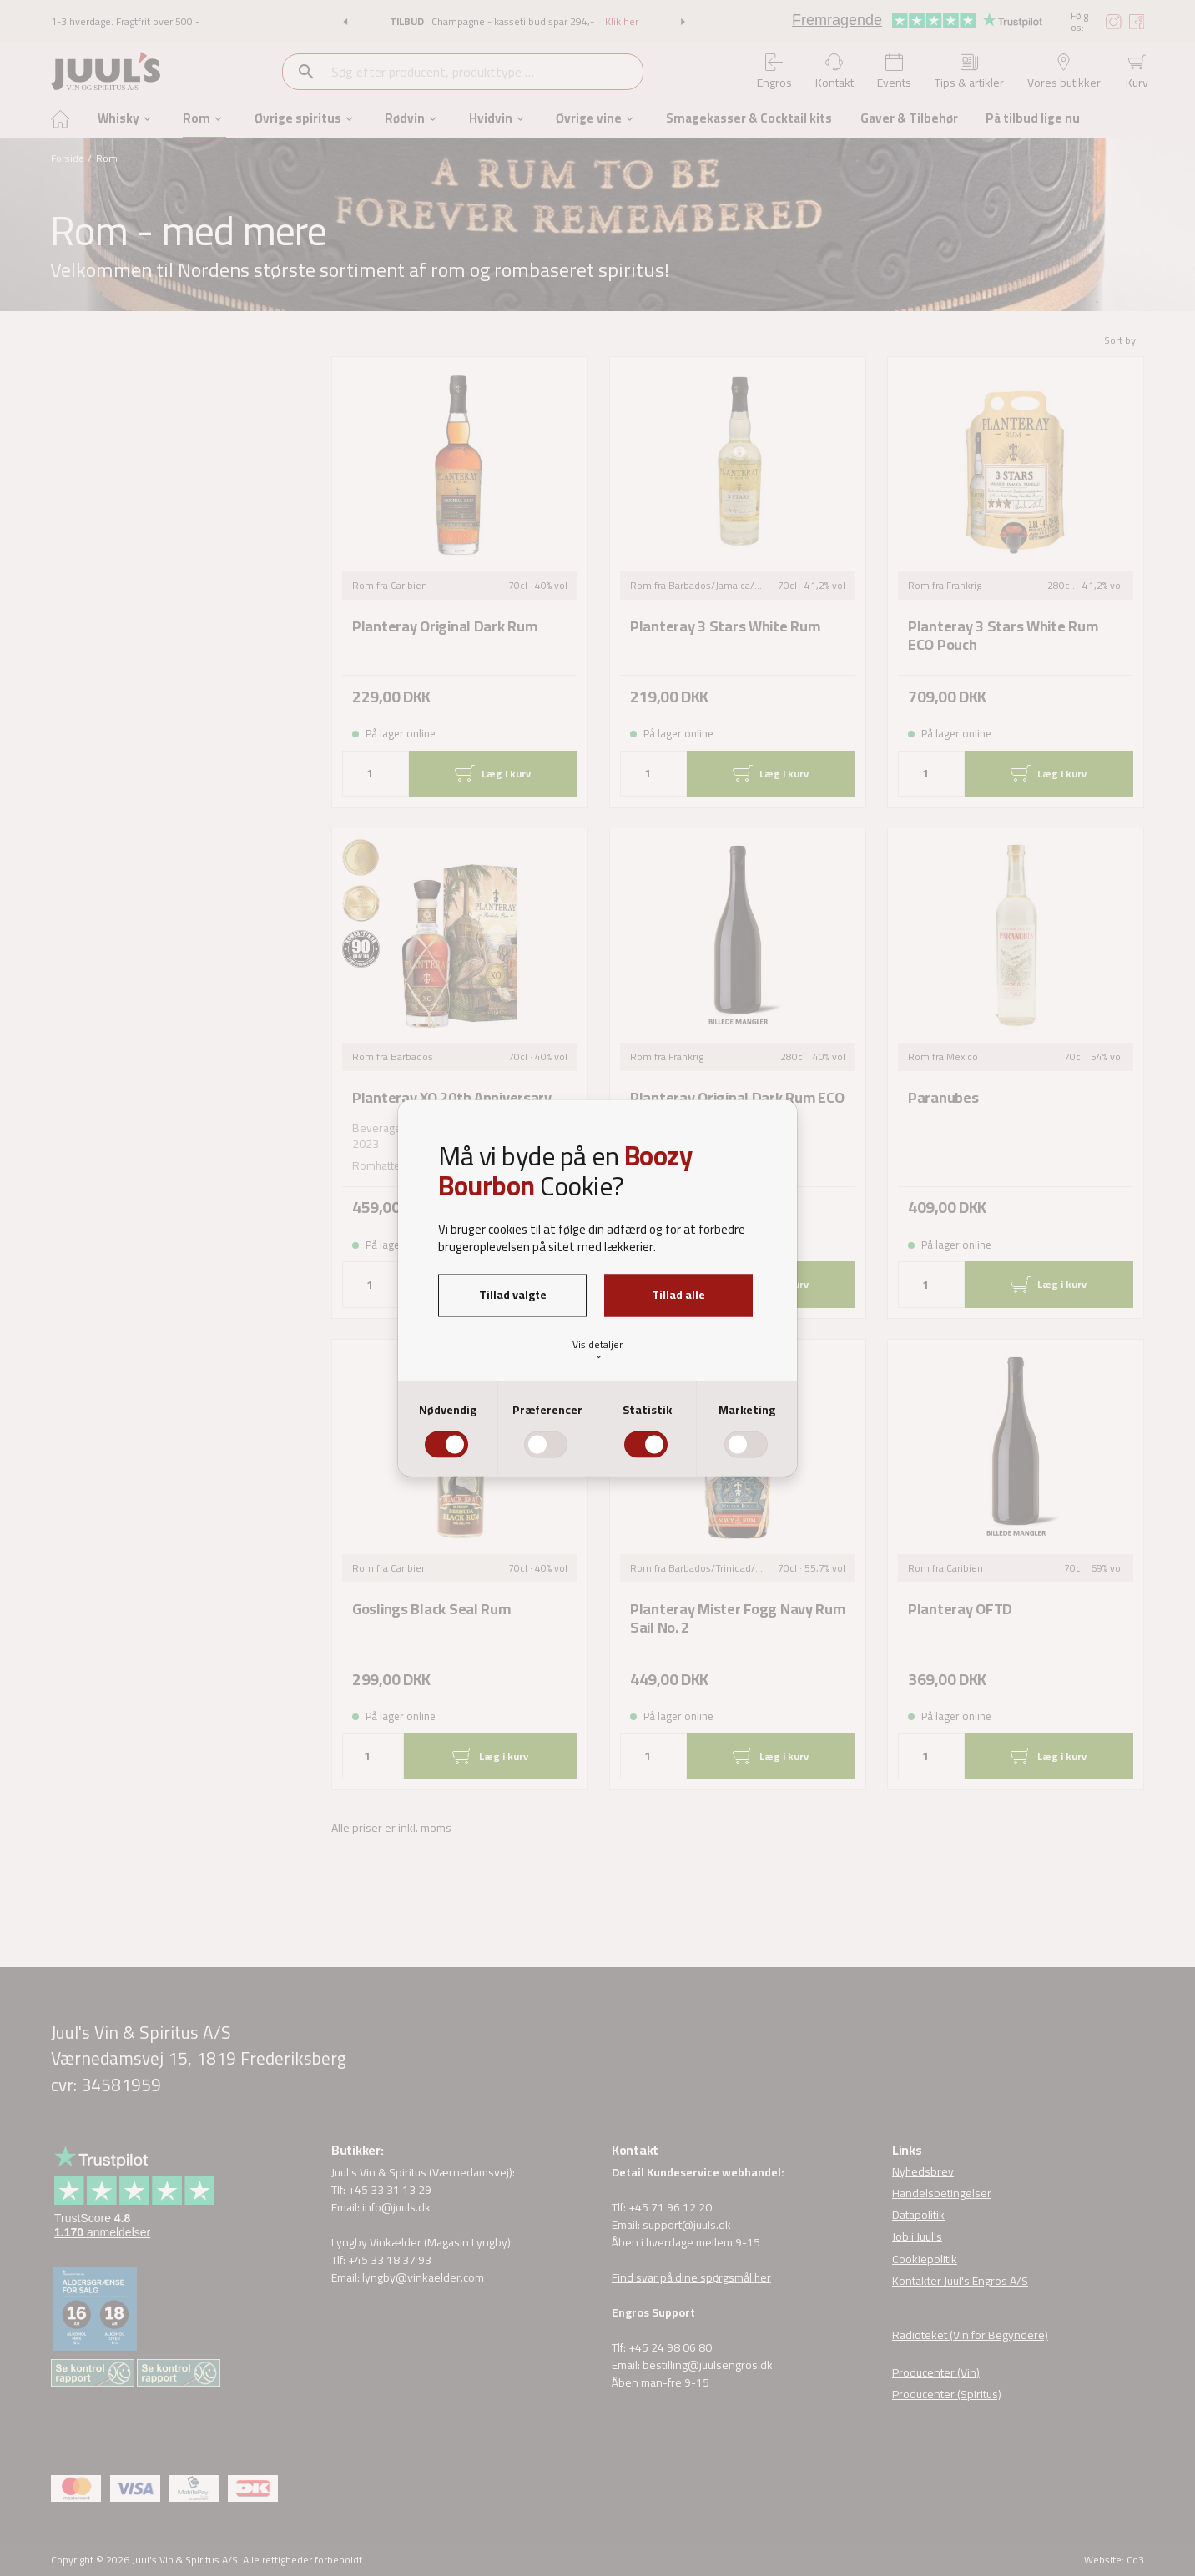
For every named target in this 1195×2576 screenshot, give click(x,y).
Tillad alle (678, 1295)
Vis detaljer (597, 1348)
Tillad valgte (513, 1295)
